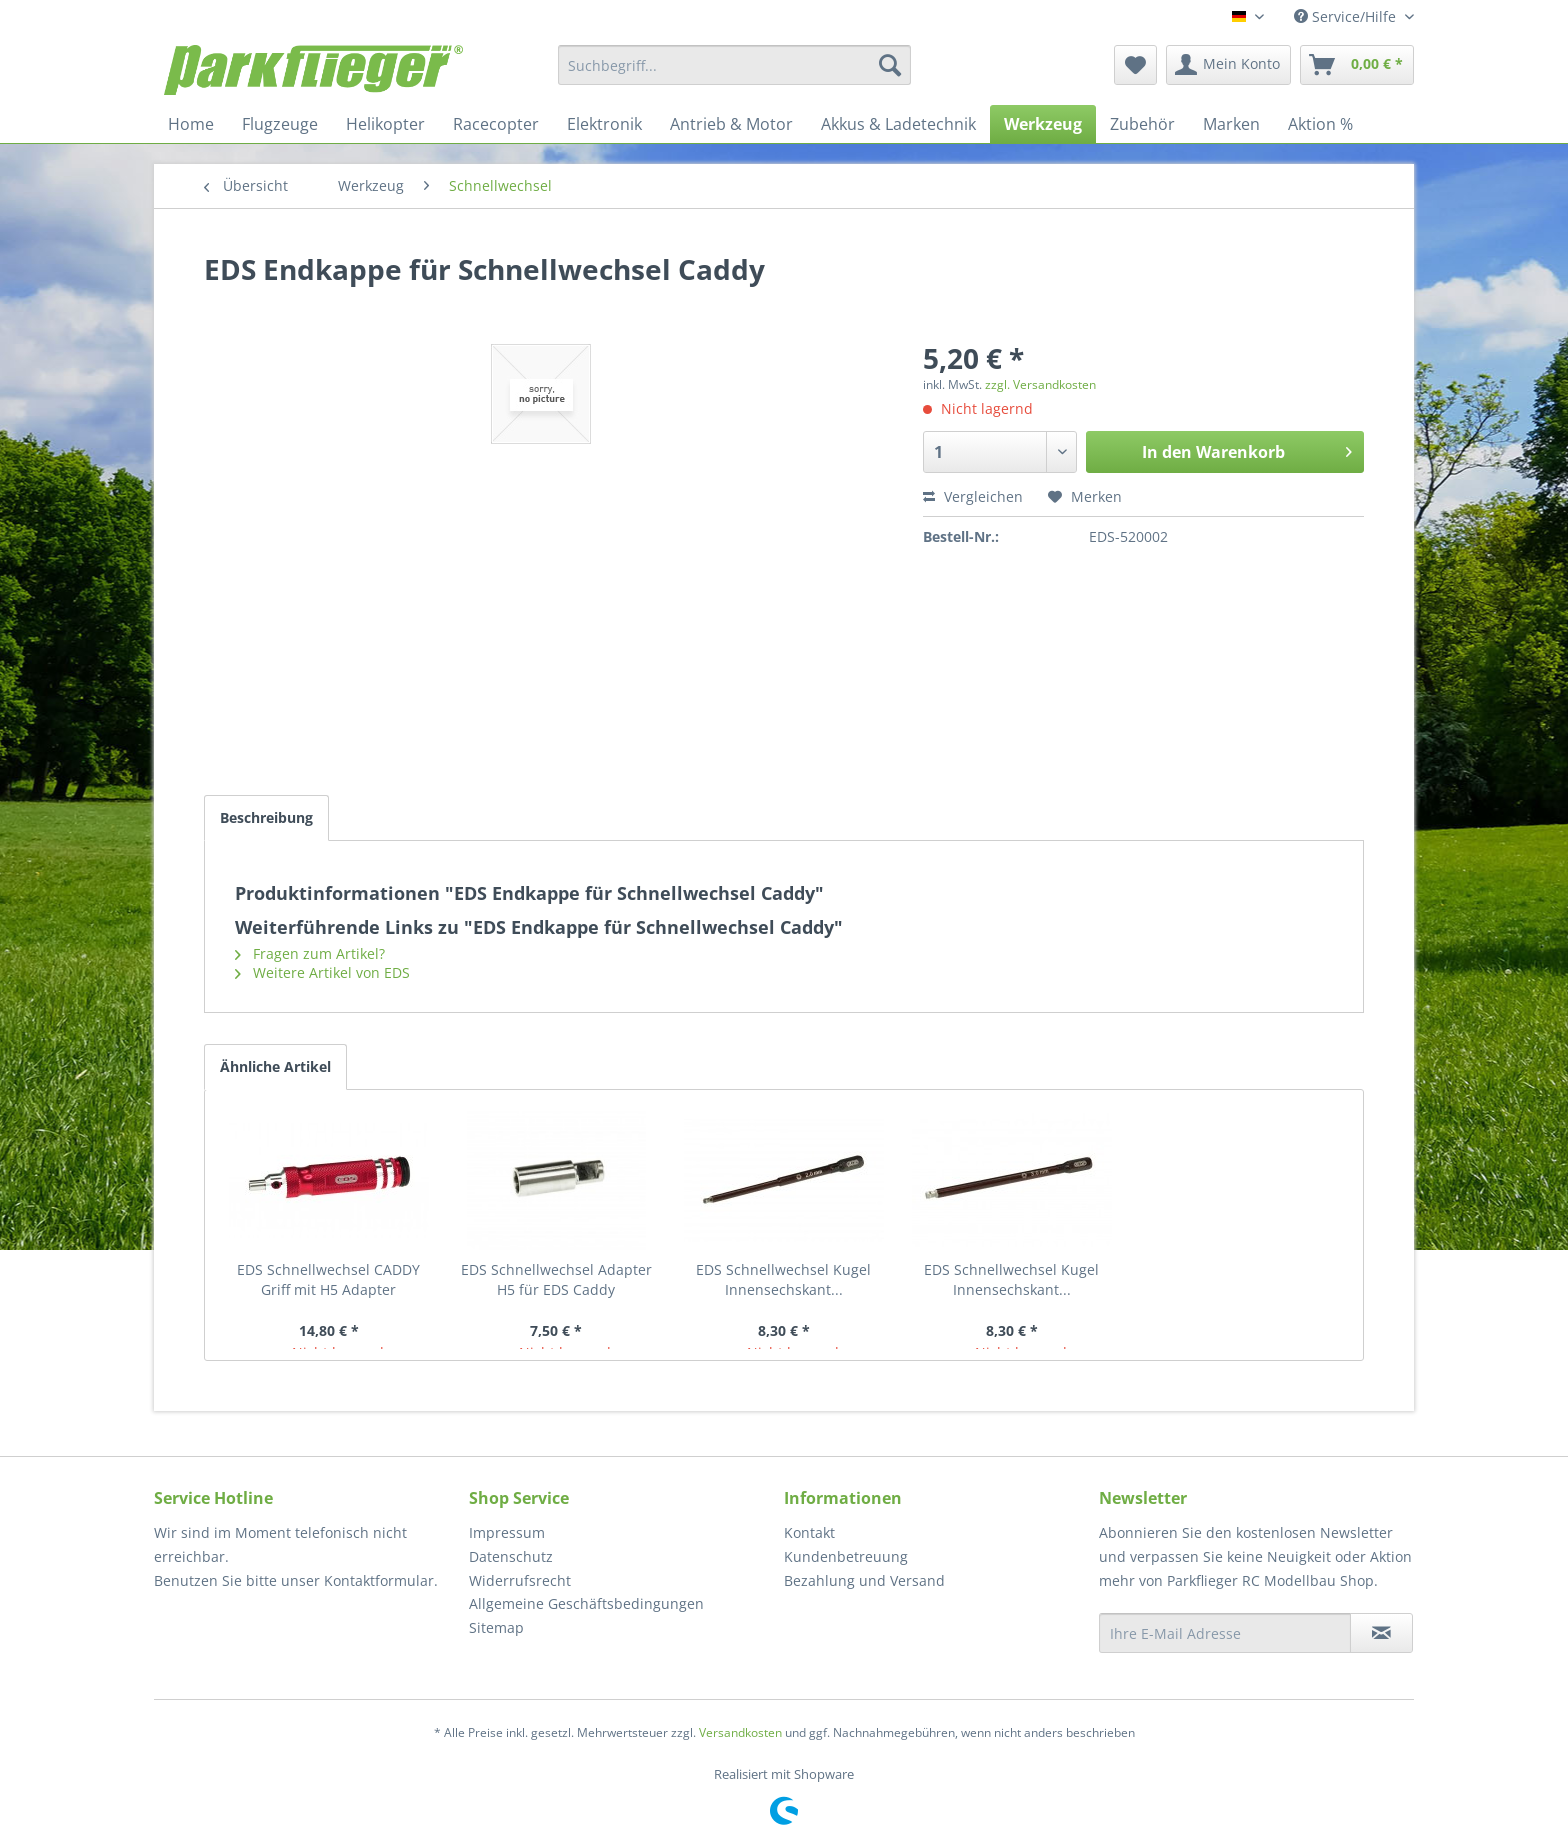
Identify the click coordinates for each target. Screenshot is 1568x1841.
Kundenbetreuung (846, 1556)
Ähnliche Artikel (275, 1066)
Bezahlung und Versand (864, 1580)
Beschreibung (266, 817)
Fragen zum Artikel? (310, 953)
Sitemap (496, 1627)
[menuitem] (734, 65)
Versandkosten (740, 1732)
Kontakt (809, 1532)
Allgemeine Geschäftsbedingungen (586, 1603)
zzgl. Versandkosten (1040, 384)
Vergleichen (973, 496)
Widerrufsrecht (520, 1580)
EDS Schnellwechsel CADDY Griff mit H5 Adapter (328, 1279)
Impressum (507, 1532)
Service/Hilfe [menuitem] (1347, 16)
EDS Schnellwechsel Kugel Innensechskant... (783, 1279)
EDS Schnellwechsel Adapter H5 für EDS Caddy (556, 1279)
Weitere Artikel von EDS (322, 972)
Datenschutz (511, 1556)
